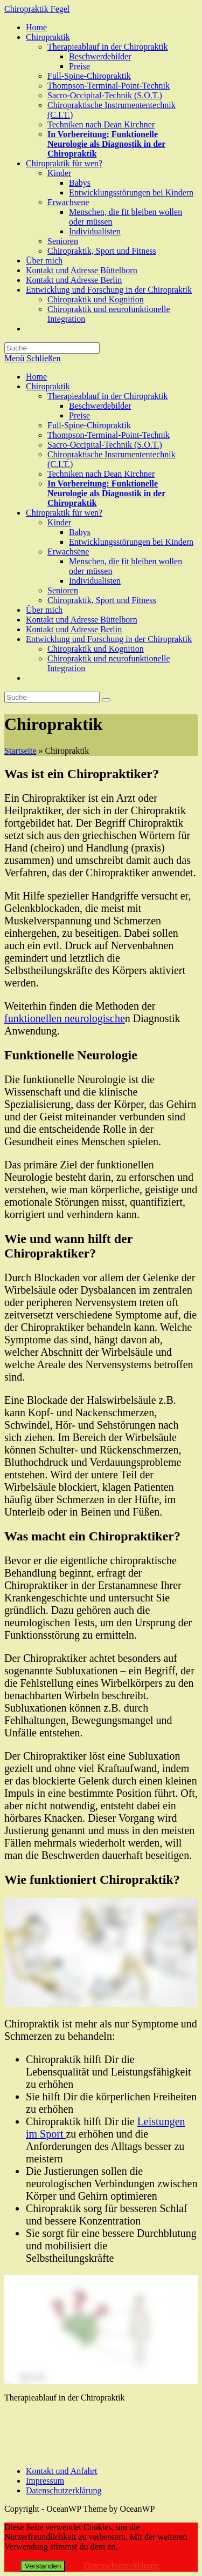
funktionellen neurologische (64, 1018)
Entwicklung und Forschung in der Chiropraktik (109, 639)
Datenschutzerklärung (63, 2490)
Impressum (45, 2480)
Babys (79, 532)
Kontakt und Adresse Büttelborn (81, 619)
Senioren (62, 590)
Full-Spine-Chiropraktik (89, 425)
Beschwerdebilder (100, 405)
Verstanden (43, 2566)
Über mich (44, 609)
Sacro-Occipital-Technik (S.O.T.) (104, 444)
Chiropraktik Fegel (36, 8)
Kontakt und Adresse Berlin (74, 629)
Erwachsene (68, 551)
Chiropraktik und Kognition (95, 648)
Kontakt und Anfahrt (61, 2471)
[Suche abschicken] (106, 699)
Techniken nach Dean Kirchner (101, 473)
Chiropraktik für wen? (64, 512)
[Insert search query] (52, 697)
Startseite (20, 750)
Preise (79, 415)
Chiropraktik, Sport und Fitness (101, 600)
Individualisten (95, 580)
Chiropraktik (48, 386)
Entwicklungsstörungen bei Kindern (131, 541)
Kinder (59, 522)
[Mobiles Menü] (32, 358)
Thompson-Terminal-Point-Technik (108, 435)
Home (36, 376)
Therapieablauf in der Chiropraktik (107, 396)
